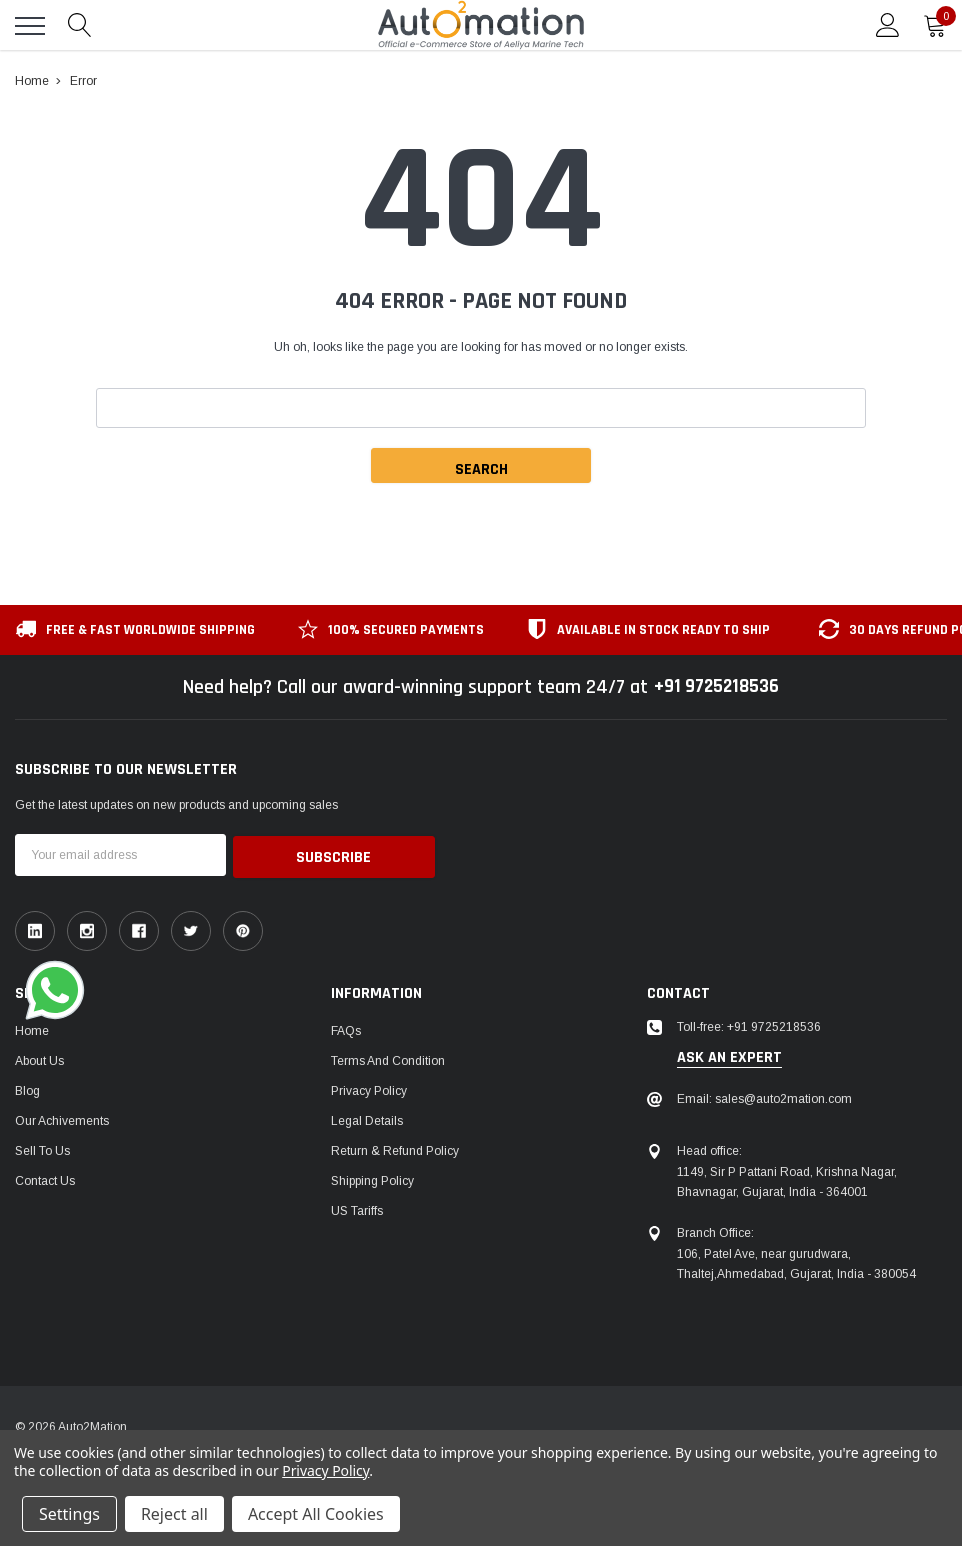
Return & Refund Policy (395, 1149)
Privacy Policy (369, 1089)
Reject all (174, 1514)
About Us (39, 1059)
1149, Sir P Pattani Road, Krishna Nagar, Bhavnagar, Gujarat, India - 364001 (787, 1179)
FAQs (346, 1029)
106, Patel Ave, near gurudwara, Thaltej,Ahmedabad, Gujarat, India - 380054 (796, 1261)
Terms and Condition (388, 1059)
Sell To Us (42, 1149)
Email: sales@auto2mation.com (764, 1097)
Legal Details (367, 1119)
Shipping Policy (372, 1179)
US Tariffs (357, 1209)
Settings (69, 1514)
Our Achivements (62, 1119)
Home (32, 1029)
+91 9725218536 (716, 687)
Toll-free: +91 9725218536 (749, 1025)
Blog (27, 1089)
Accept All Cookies (316, 1514)
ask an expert (729, 1055)
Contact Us (45, 1179)
